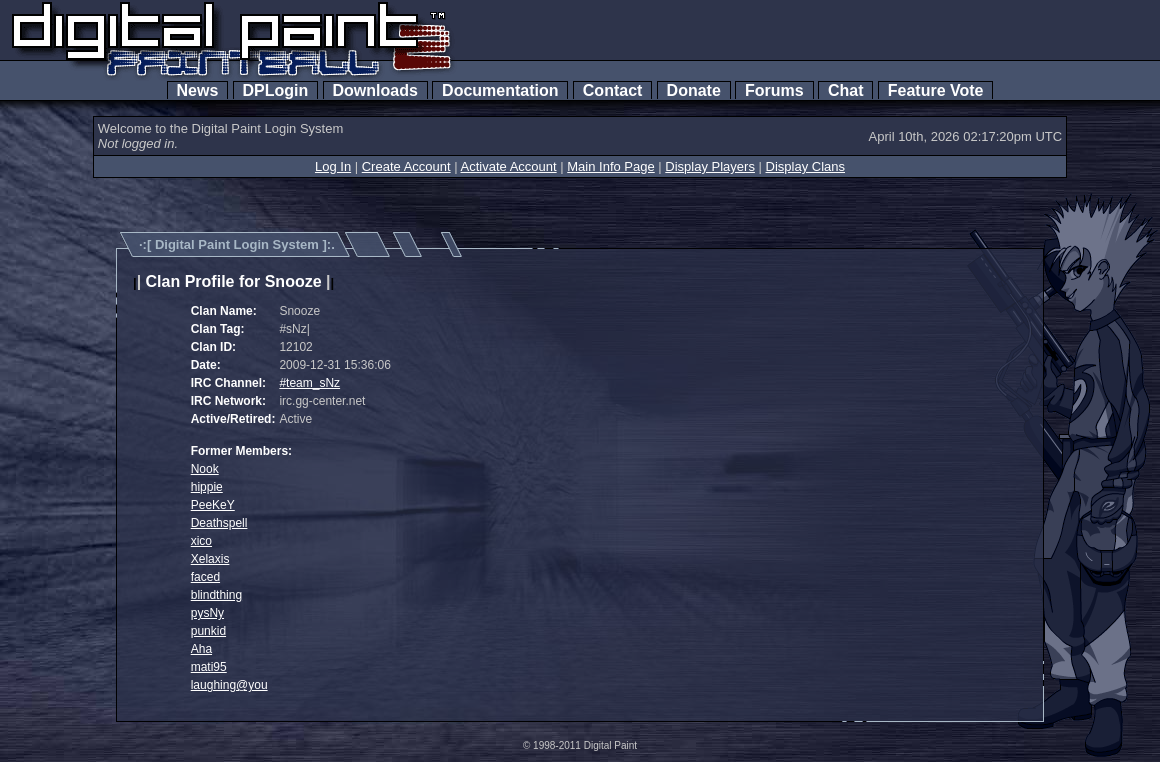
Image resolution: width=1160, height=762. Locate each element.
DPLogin (276, 90)
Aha (201, 649)
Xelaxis (210, 559)
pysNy (207, 613)
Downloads (375, 90)
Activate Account (509, 166)
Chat (845, 90)
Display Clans (805, 166)
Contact (612, 90)
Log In (333, 166)
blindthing (216, 595)
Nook (205, 469)
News (198, 90)
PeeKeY (213, 505)
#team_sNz (309, 383)
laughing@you (229, 685)
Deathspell (219, 523)
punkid (208, 631)
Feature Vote (936, 90)
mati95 (209, 667)
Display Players (710, 166)
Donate (694, 90)
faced (205, 577)
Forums (774, 90)
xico (201, 541)
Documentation (500, 90)
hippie (207, 487)
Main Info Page (610, 166)
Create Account (406, 166)
